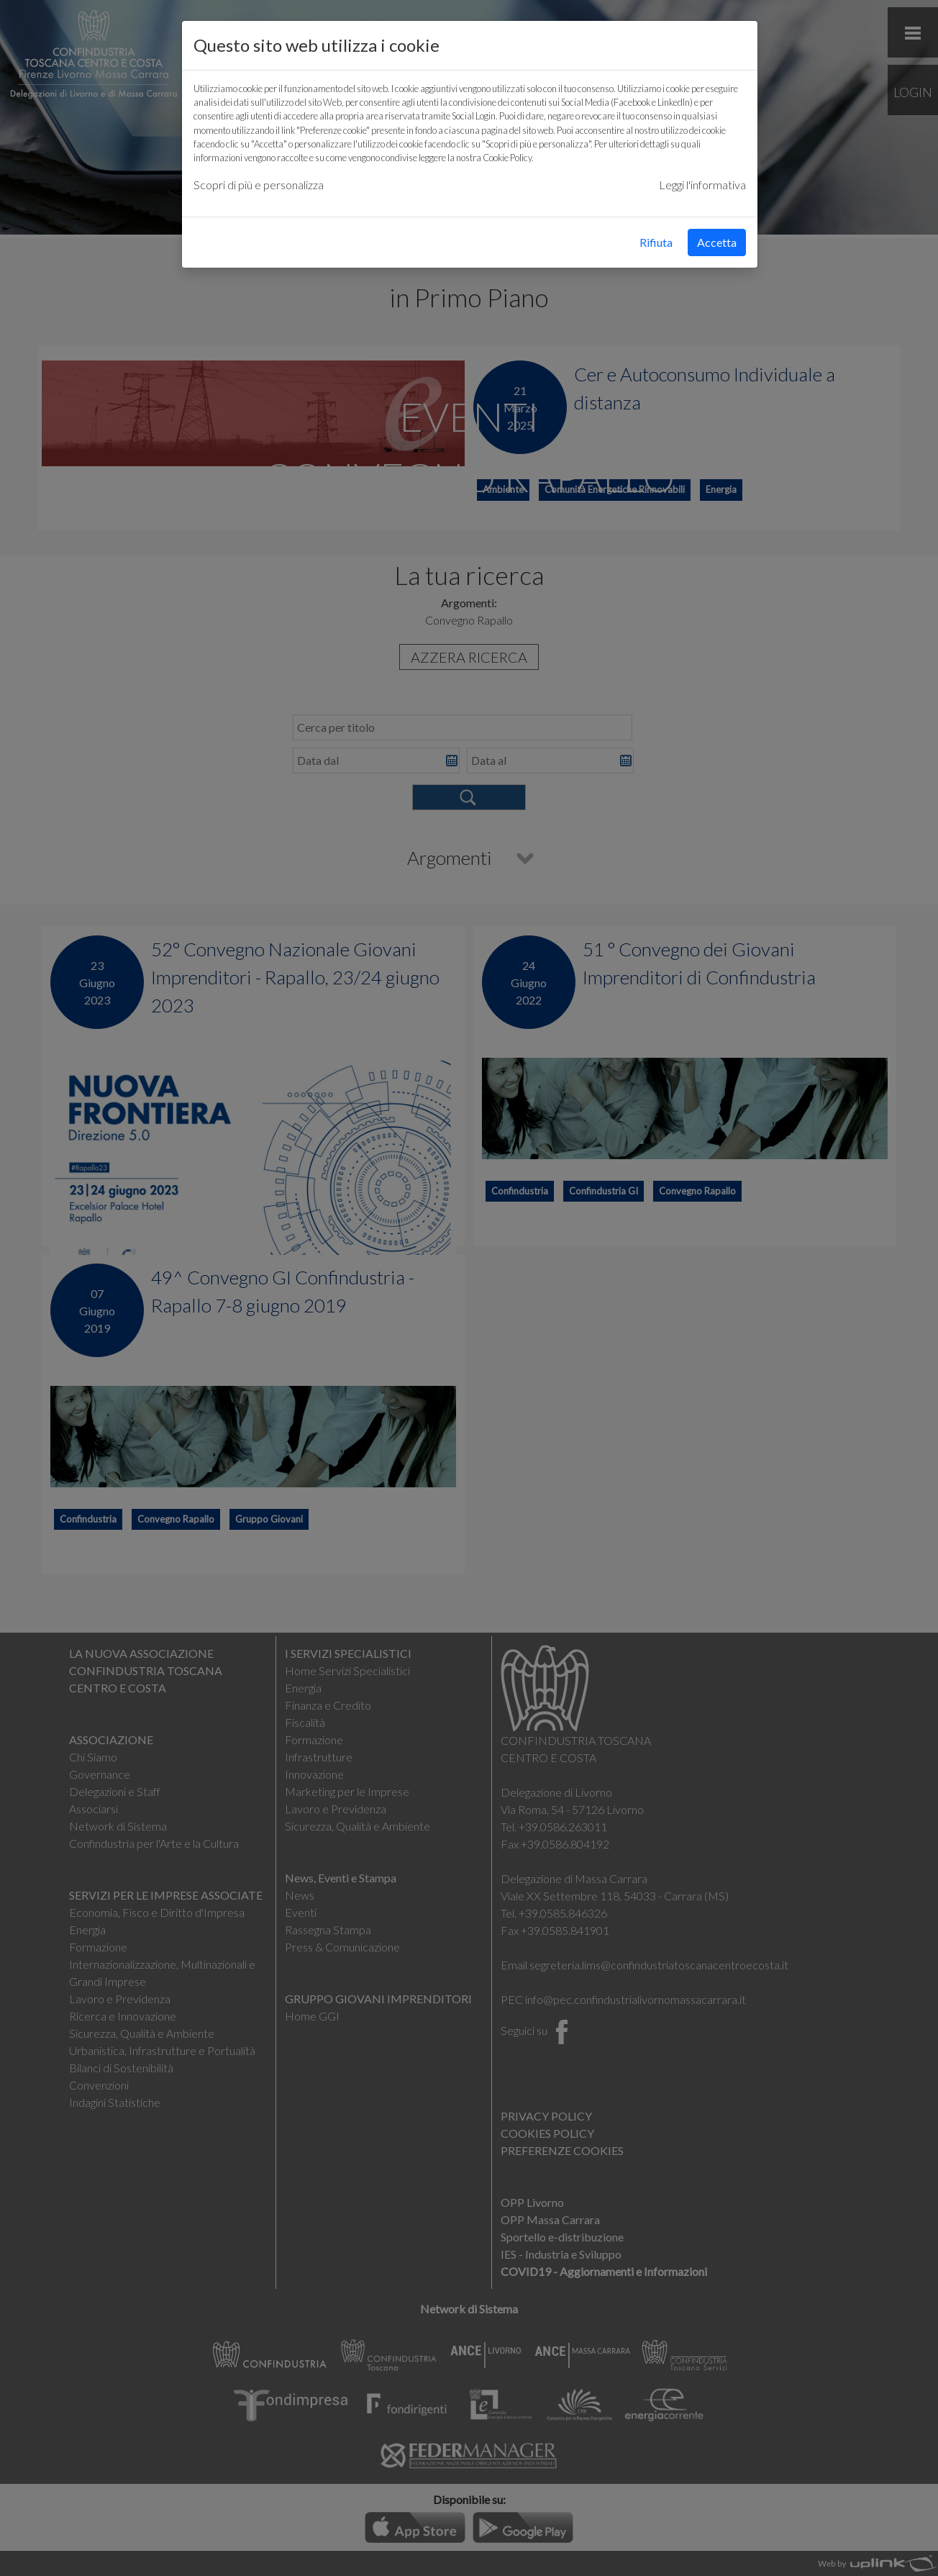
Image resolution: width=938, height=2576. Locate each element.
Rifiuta (656, 242)
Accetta (717, 242)
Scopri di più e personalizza (258, 184)
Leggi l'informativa (702, 184)
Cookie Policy (507, 157)
